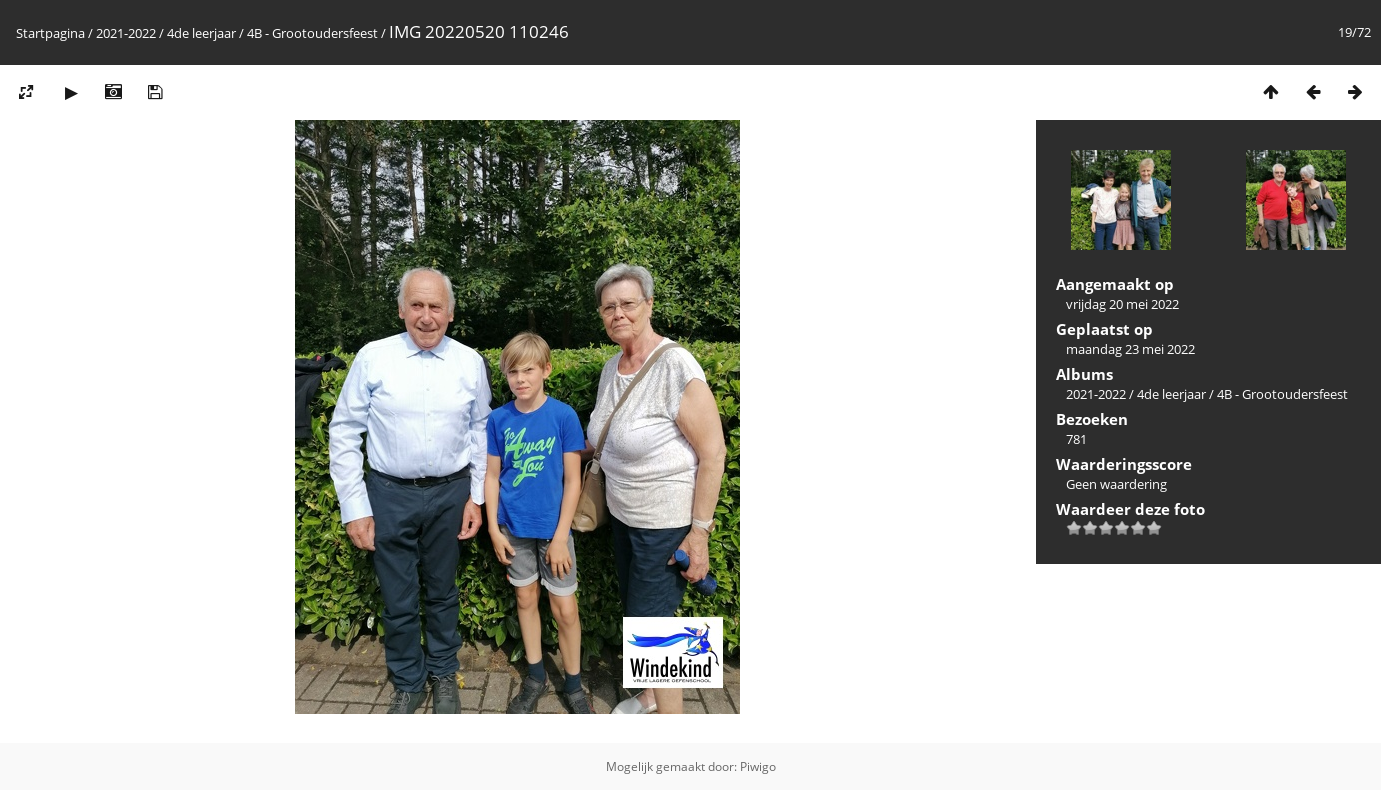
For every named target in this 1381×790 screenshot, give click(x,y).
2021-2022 (126, 33)
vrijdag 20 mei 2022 (1122, 304)
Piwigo (758, 766)
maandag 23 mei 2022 (1130, 349)
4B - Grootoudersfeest (314, 33)
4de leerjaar (201, 33)
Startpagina (50, 33)
